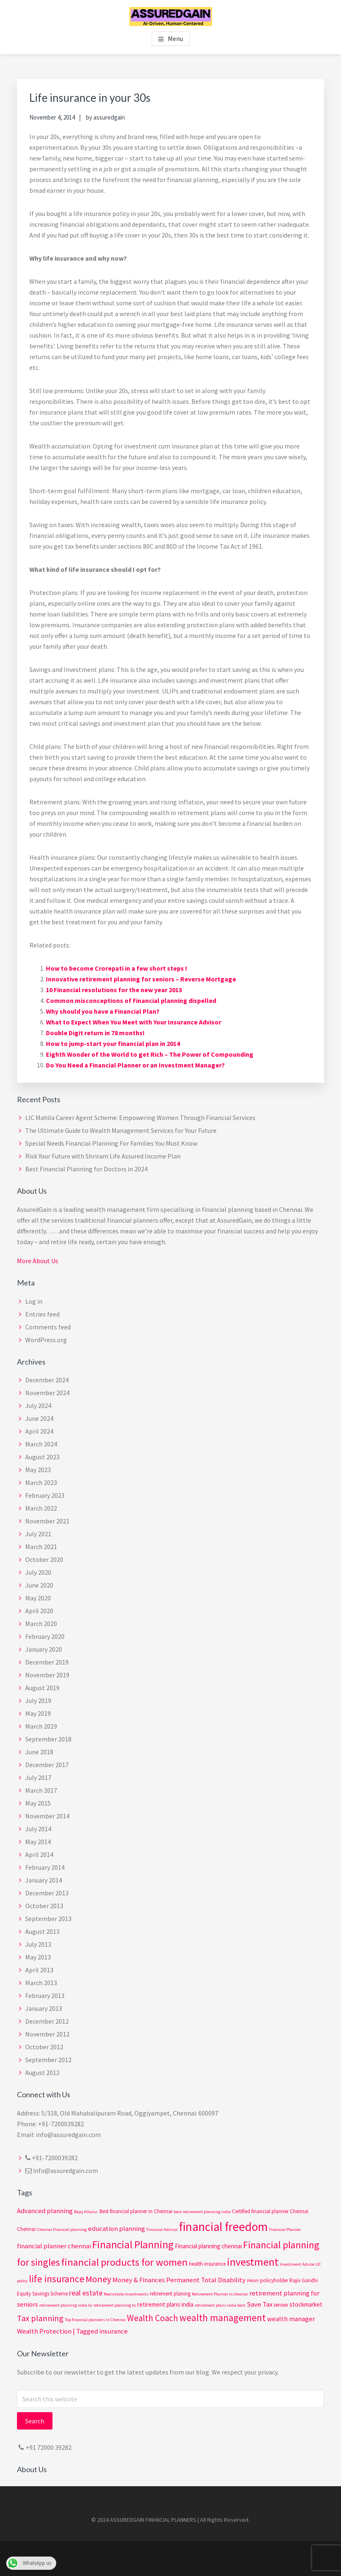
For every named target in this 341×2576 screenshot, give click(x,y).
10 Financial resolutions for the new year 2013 (114, 990)
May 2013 (38, 1957)
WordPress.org (46, 1340)
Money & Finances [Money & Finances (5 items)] (138, 2280)
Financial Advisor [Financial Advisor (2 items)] (162, 2229)
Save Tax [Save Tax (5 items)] (259, 2304)
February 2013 (44, 1995)
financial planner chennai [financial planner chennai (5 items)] (54, 2246)
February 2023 (44, 1495)
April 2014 (39, 1854)
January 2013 (43, 2008)
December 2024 (47, 1380)
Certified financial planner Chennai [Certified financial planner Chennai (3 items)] (270, 2211)
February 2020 (44, 1636)
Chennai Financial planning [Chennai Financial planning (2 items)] (62, 2229)
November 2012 (47, 2034)
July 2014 (38, 1829)
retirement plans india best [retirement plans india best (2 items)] (220, 2305)
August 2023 (42, 1457)
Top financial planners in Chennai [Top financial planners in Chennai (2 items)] (95, 2319)
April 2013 (39, 1970)
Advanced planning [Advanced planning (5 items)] (45, 2211)
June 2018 (39, 1752)
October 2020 (44, 1559)
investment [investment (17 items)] (253, 2262)
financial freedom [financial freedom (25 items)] (223, 2226)
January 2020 (43, 1649)
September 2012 (48, 2060)
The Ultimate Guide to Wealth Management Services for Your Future (121, 1130)
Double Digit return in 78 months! (95, 1033)
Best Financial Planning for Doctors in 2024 (86, 1169)
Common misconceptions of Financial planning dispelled (131, 1000)
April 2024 (39, 1431)
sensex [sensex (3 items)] (281, 2304)
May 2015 (38, 1803)
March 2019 (41, 1726)
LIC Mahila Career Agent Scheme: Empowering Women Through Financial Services (140, 1117)
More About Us (37, 1261)
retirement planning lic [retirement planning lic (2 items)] (114, 2305)
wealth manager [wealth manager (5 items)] (291, 2319)
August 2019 (42, 1688)
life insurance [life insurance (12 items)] (56, 2279)
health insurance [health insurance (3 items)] (207, 2263)
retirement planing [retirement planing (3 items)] (170, 2293)
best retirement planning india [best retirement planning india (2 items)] (202, 2211)
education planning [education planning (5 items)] (116, 2228)
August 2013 (42, 1931)
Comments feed (48, 1327)
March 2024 (41, 1444)
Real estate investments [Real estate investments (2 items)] (126, 2294)
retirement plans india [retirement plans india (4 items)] (165, 2304)
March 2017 (41, 1790)
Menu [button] (175, 38)
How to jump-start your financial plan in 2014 (113, 1043)
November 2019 (47, 1675)
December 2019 (47, 1662)
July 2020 (38, 1572)
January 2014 (43, 1880)
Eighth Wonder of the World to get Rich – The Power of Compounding (149, 1054)
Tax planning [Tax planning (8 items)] (40, 2318)
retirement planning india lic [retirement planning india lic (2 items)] (65, 2305)
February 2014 (44, 1867)
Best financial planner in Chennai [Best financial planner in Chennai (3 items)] (136, 2211)
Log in (34, 1301)
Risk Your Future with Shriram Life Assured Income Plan (103, 1156)
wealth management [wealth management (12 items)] (222, 2318)
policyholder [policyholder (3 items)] (274, 2280)
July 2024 (38, 1405)
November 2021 (47, 1521)
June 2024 (39, 1418)
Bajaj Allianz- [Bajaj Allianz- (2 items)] (86, 2211)
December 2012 (47, 2021)
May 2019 (38, 1713)
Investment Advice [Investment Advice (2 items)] (297, 2264)
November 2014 (47, 1816)
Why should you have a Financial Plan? (103, 1011)
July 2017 (38, 1777)
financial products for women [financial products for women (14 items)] (124, 2262)
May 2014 (38, 1841)
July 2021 (38, 1534)
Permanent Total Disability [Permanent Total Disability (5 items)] (206, 2280)
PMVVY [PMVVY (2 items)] (253, 2280)
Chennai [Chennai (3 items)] (26, 2229)
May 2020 (38, 1598)
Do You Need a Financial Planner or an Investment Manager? (135, 1065)
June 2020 (39, 1585)
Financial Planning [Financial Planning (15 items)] (133, 2244)
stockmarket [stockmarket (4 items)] (305, 2304)
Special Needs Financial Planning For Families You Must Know (111, 1143)
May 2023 (38, 1469)
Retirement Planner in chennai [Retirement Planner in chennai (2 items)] (220, 2294)
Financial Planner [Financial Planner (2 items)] (285, 2229)
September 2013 (48, 1918)
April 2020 (39, 1611)
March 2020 (41, 1623)
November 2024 (47, 1393)
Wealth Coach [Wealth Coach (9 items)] (152, 2318)
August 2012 (42, 2072)
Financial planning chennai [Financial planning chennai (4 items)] (208, 2246)
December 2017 (47, 1765)
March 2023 (41, 1482)
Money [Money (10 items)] (98, 2279)
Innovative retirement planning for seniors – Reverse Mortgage (141, 979)
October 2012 (44, 2047)
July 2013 (38, 1944)
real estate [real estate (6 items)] (86, 2293)
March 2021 (41, 1546)
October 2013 (44, 1906)
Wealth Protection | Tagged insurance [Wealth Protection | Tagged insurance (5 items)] (72, 2331)
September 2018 (48, 1739)
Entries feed (42, 1314)
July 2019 (38, 1700)
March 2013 (41, 1983)
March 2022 (41, 1508)
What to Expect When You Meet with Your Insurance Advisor (133, 1022)
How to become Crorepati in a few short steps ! (116, 968)
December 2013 (47, 1893)
